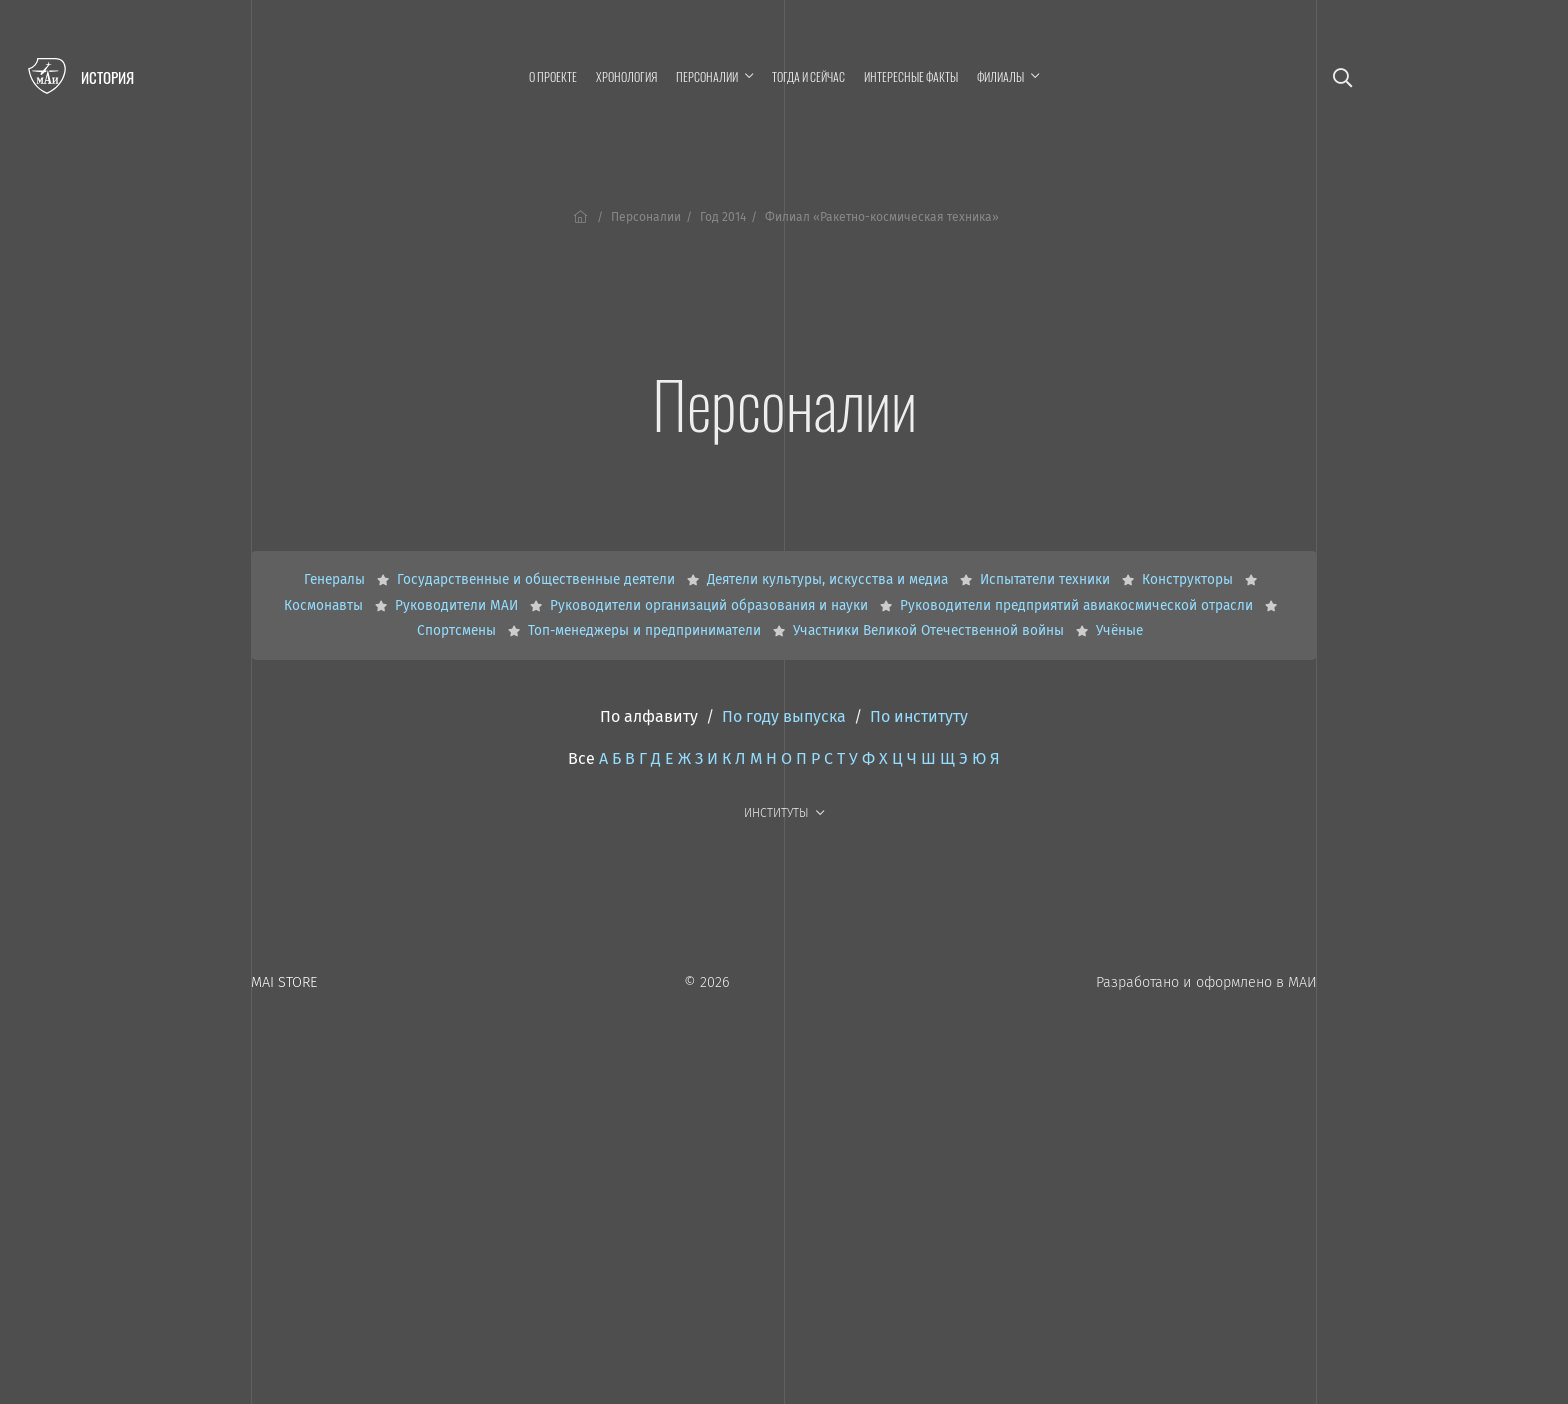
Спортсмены (458, 630)
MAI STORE (284, 982)
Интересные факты (911, 76)
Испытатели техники (1047, 579)
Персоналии (646, 217)
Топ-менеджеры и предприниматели (646, 630)
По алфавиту (649, 716)
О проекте (553, 76)
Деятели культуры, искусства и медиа (829, 579)
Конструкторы (1189, 579)
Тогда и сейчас (808, 76)
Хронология (626, 76)
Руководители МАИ (458, 605)
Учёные (1119, 630)
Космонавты (325, 605)
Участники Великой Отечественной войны (930, 630)
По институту (919, 716)
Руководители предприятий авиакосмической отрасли (1078, 605)
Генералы (336, 579)
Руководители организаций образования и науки (711, 605)
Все (581, 758)
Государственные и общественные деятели (538, 579)
